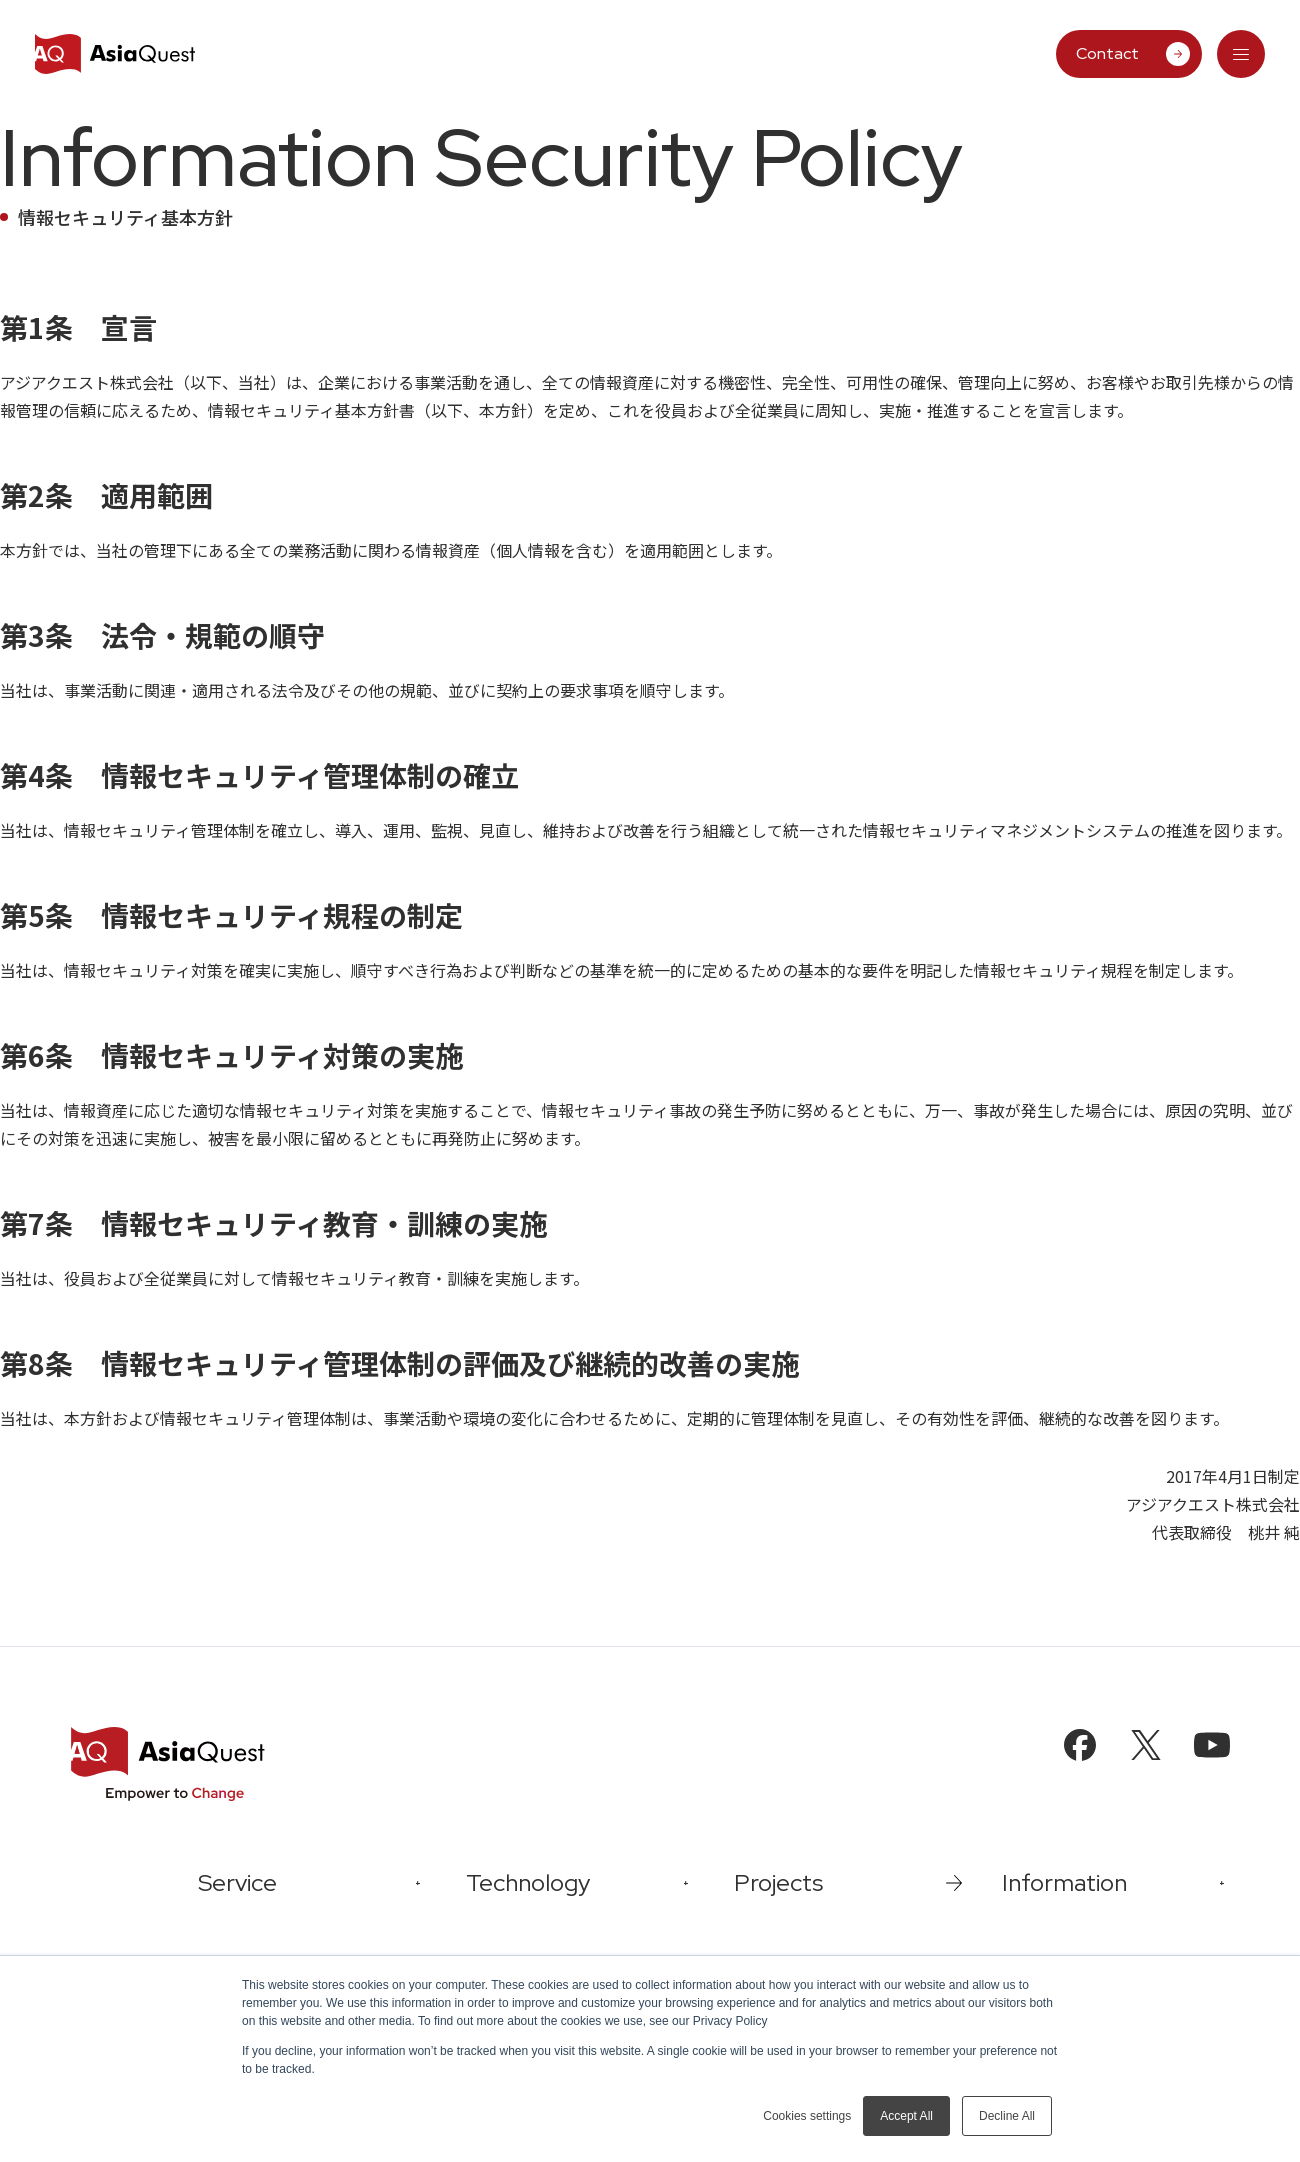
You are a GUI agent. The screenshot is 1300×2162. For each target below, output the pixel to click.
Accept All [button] (906, 2116)
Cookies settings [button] (807, 2116)
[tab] (1241, 54)
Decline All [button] (1007, 2116)
